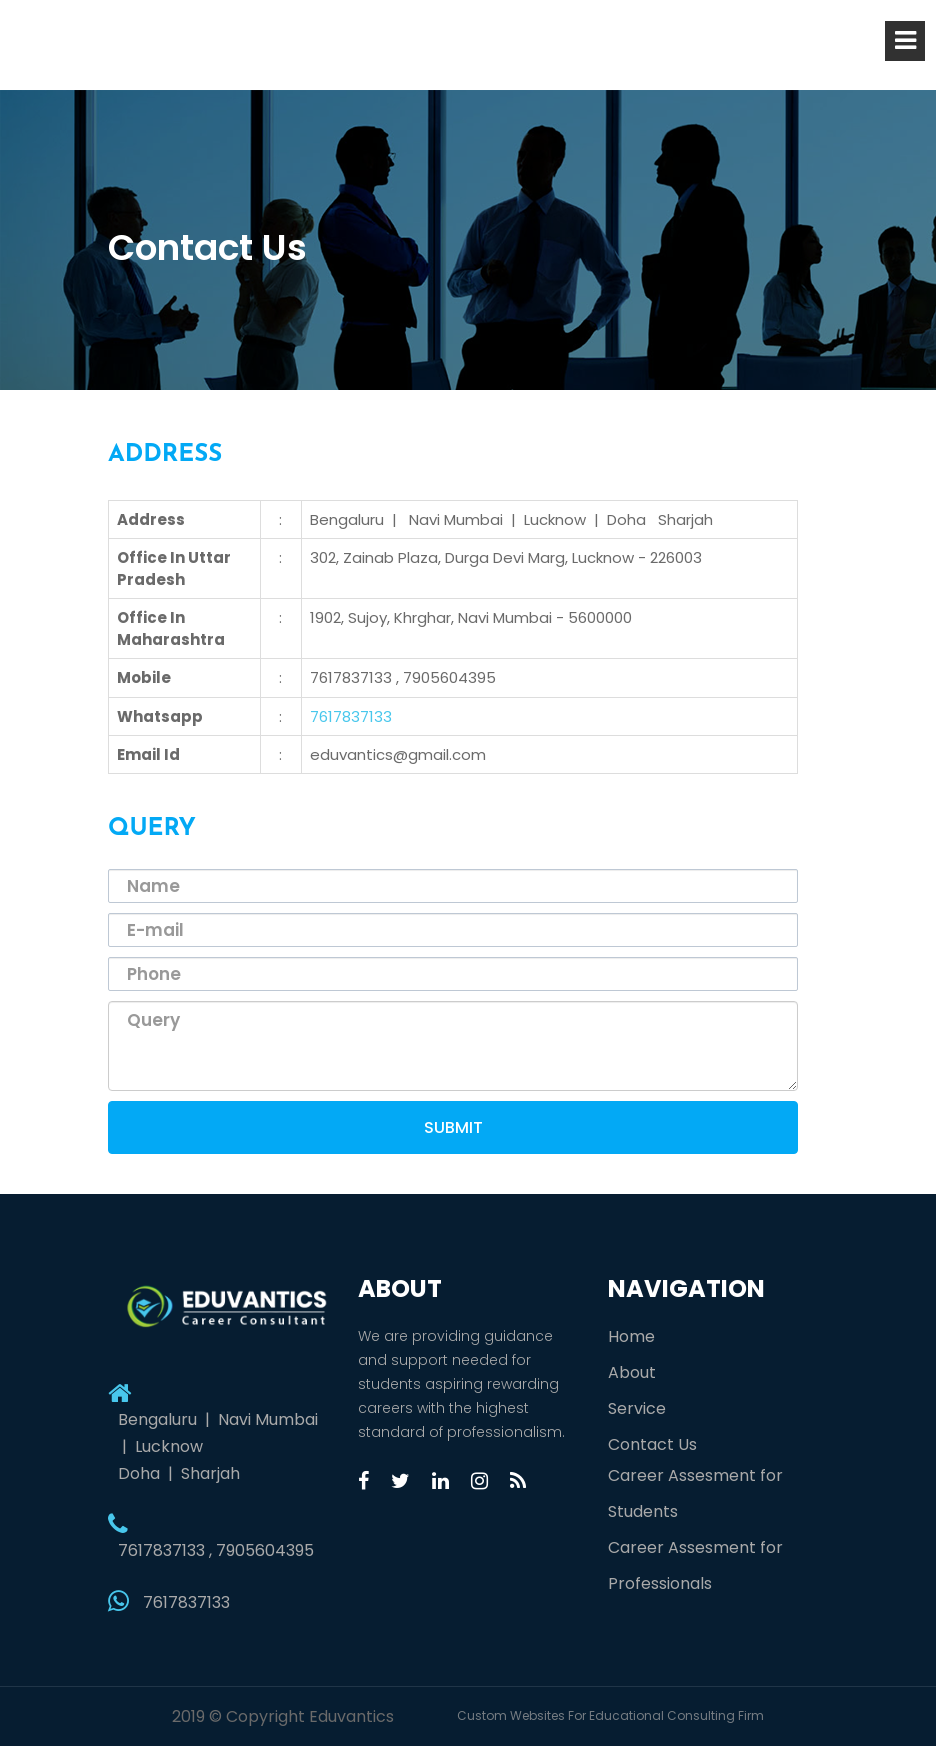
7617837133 (351, 716)
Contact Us (652, 1444)
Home (631, 1336)
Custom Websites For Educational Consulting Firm (610, 1715)
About (632, 1372)
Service (637, 1408)
